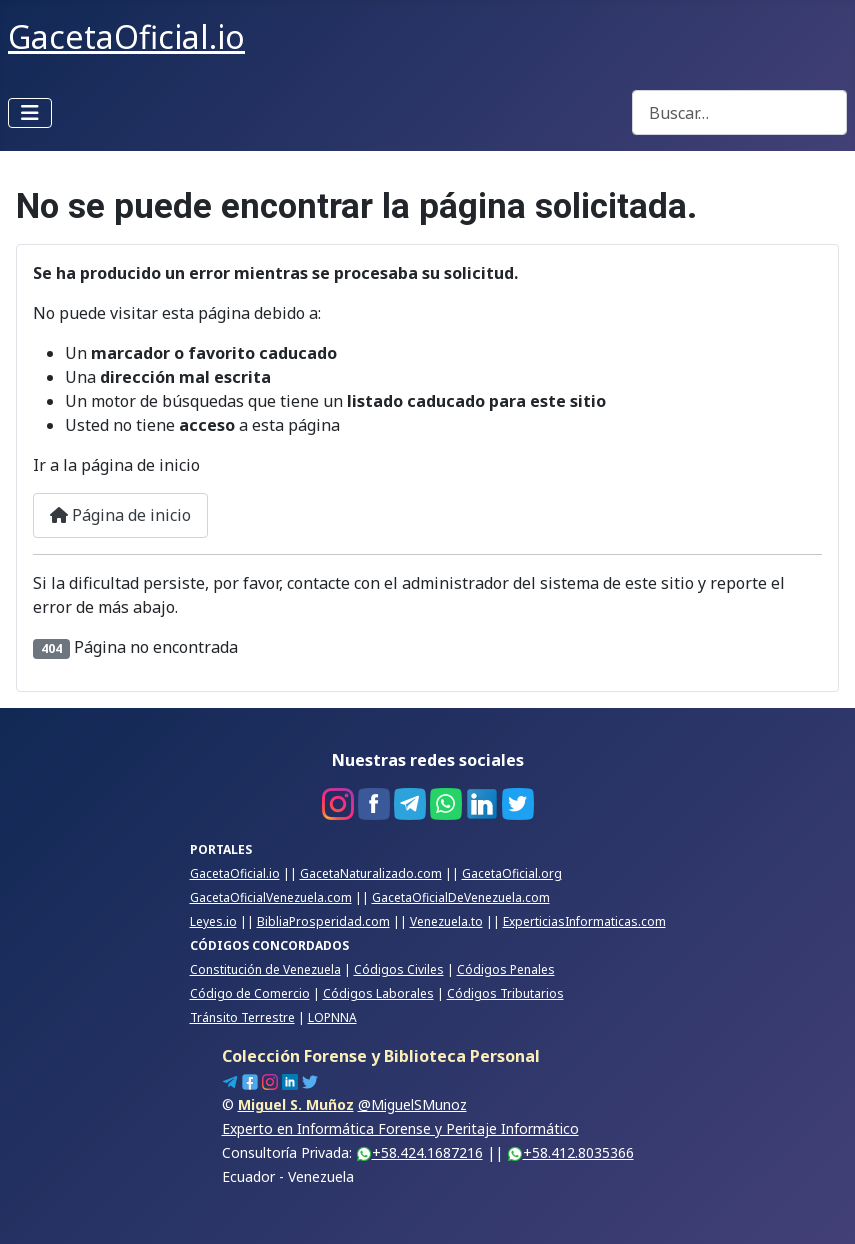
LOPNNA (332, 1017)
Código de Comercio (250, 993)
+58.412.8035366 (570, 1152)
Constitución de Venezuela (265, 969)
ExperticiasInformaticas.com (584, 921)
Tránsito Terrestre (242, 1017)
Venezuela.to (446, 921)
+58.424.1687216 (419, 1152)
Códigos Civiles (399, 969)
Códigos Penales (506, 969)
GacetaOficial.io (235, 873)
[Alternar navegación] (30, 113)
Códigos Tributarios (505, 993)
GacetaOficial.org (512, 873)
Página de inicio (120, 515)
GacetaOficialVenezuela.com (271, 897)
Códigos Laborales (378, 993)
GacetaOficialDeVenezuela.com (461, 897)
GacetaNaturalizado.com (371, 873)
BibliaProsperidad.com (323, 921)
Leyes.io (213, 921)
